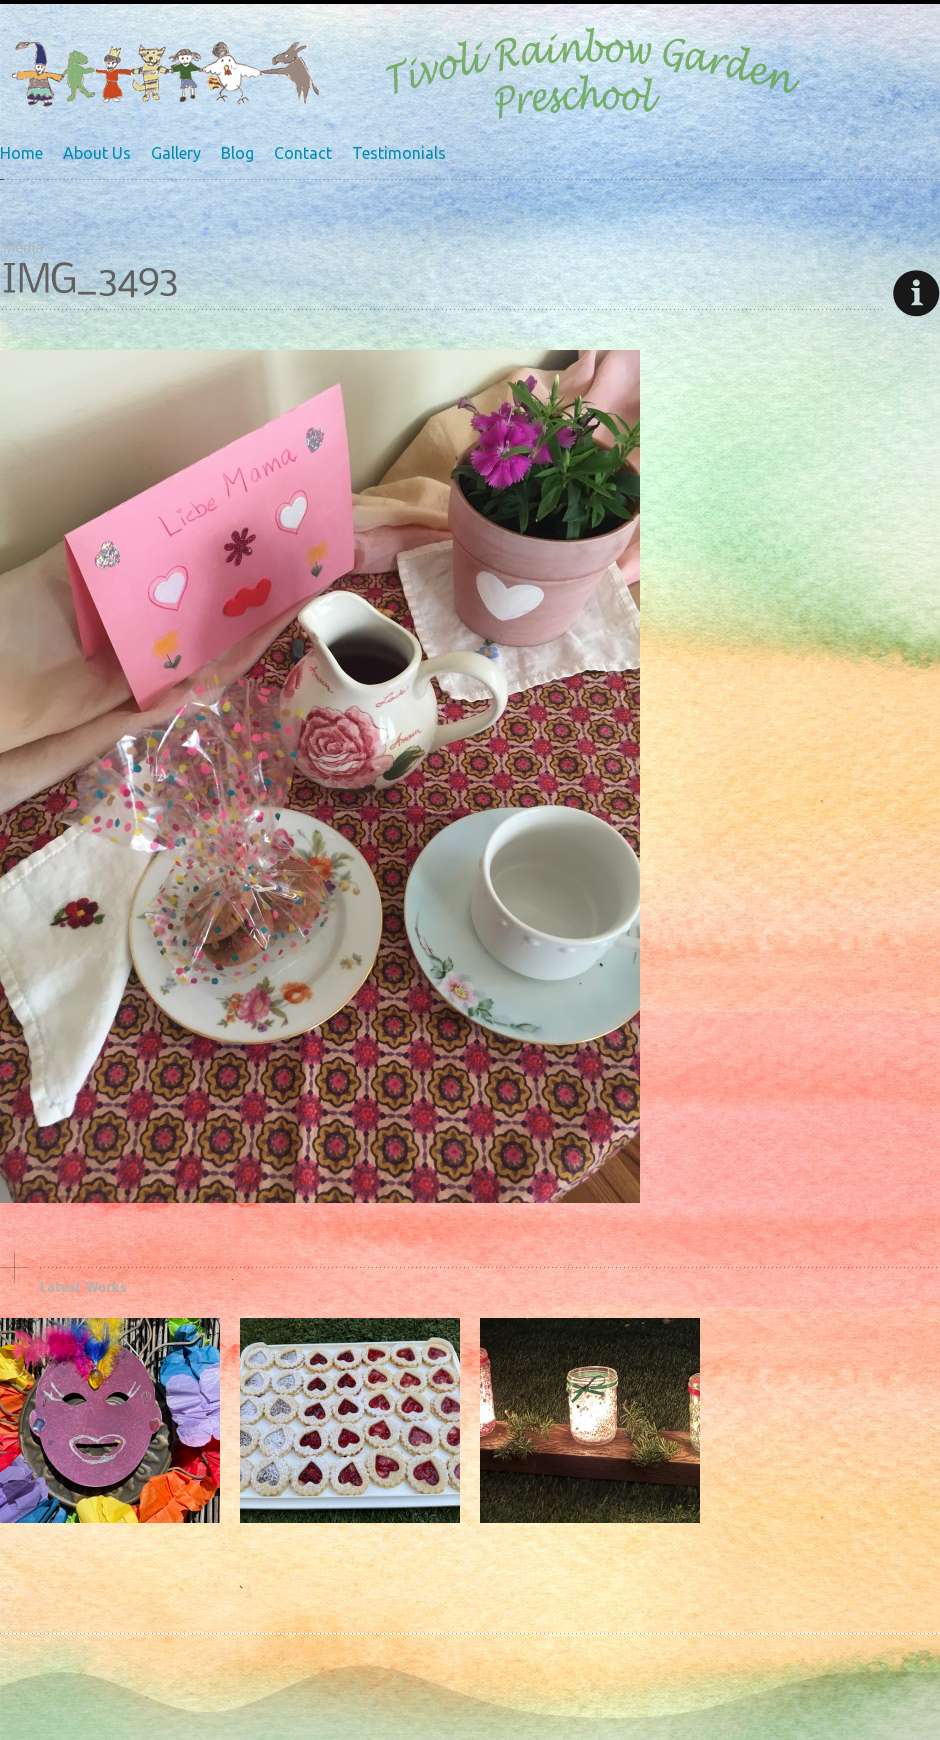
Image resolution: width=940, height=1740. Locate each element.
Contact (303, 153)
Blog (237, 153)
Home (21, 153)
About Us (97, 153)
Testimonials (399, 153)
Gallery (176, 153)
